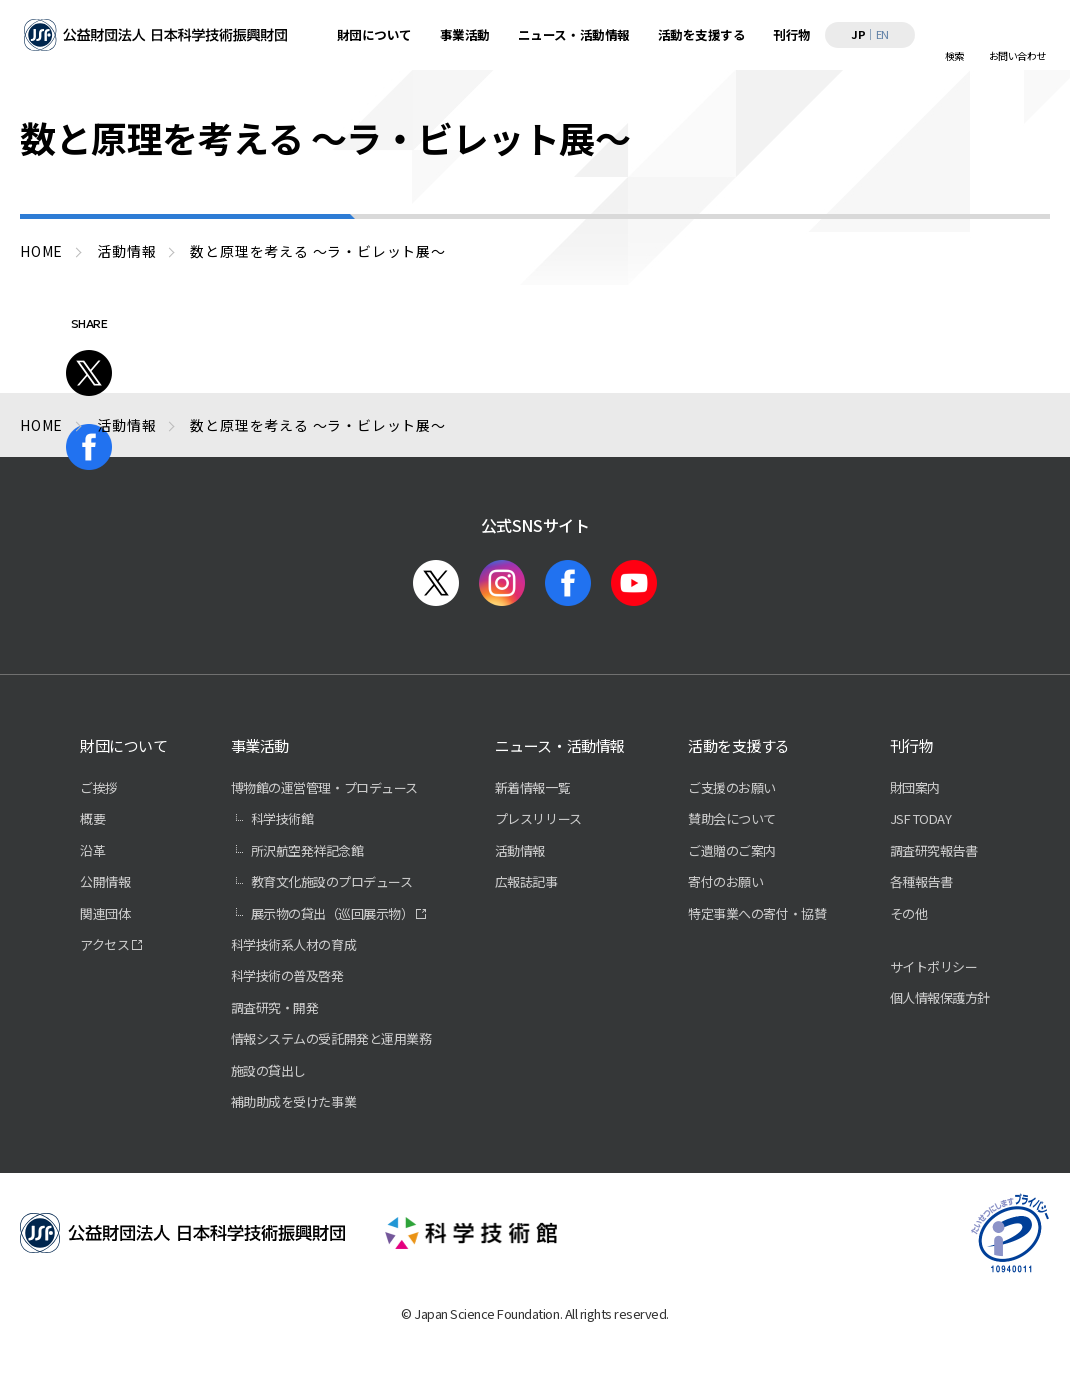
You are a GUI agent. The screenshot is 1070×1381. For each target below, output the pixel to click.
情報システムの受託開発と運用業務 (331, 1038)
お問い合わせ (1017, 55)
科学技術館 (282, 818)
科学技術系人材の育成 (293, 944)
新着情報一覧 (532, 787)
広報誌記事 (526, 881)
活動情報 (520, 850)
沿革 (92, 850)
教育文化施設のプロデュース (332, 881)
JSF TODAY (921, 818)
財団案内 (915, 787)
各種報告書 (921, 881)
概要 (92, 818)
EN (882, 34)
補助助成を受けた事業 (293, 1101)
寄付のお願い (725, 881)
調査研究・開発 (275, 1007)
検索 (954, 55)
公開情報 (105, 881)
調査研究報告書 (934, 850)
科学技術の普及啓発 (287, 975)
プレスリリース (538, 818)
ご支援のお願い (732, 787)
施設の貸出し (268, 1070)
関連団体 (105, 913)
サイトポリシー (934, 966)
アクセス (104, 944)
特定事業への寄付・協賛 (757, 913)
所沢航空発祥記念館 (307, 850)
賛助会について (732, 818)
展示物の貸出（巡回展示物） (332, 913)
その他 (909, 913)
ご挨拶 (99, 787)
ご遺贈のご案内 (732, 850)
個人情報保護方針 (940, 997)
